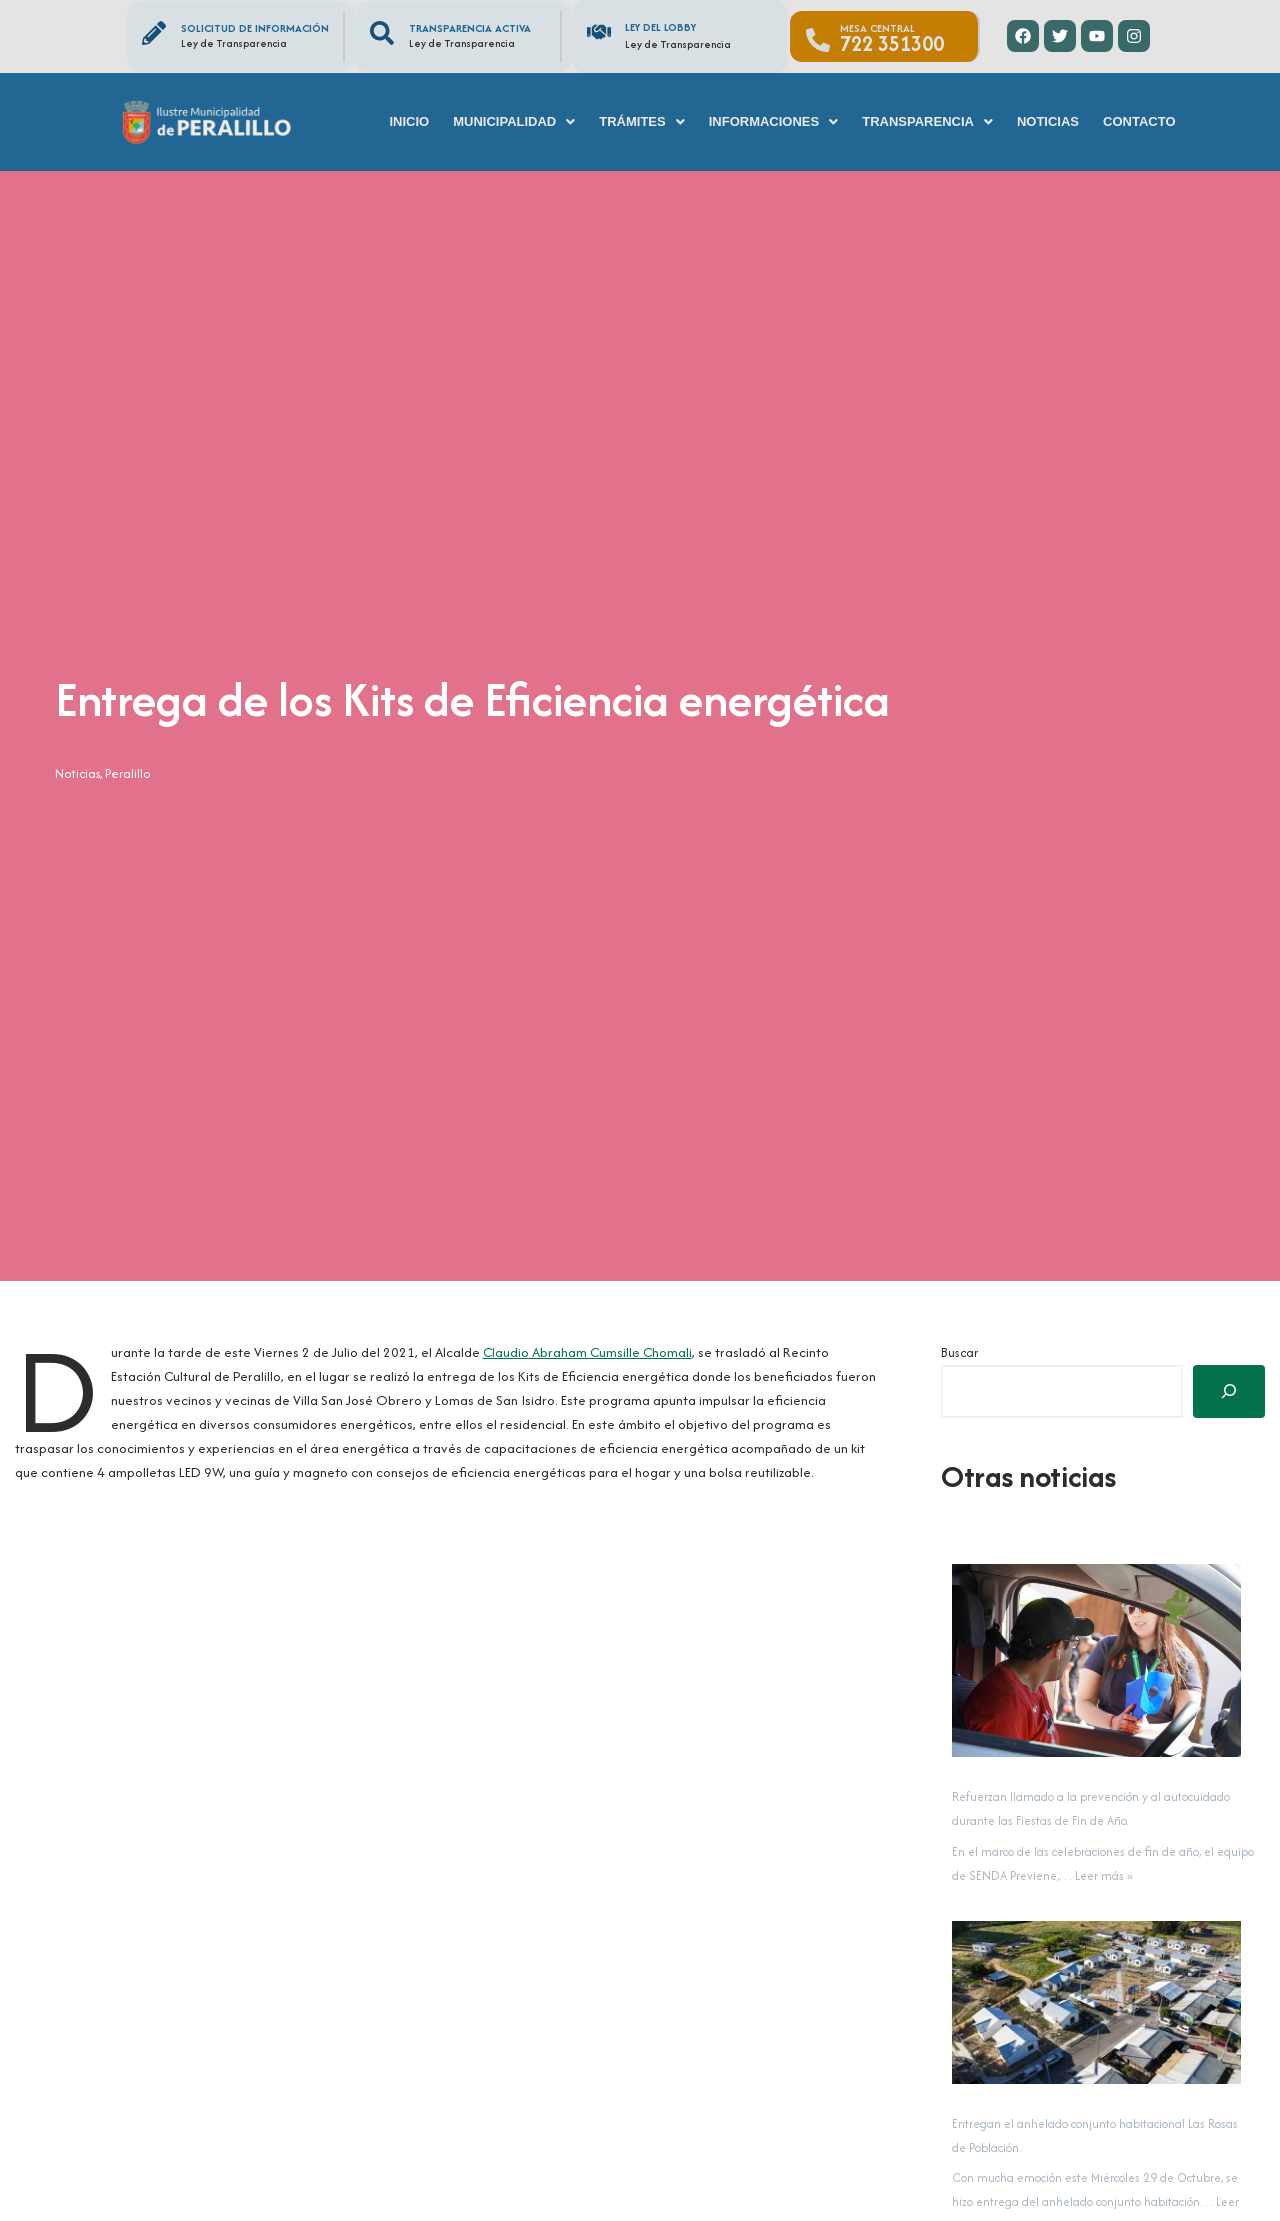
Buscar (959, 1352)
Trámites (641, 121)
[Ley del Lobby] (599, 32)
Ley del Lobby (660, 27)
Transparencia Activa (470, 28)
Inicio (409, 121)
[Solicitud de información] (154, 33)
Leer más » (1104, 1874)
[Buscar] (1229, 1391)
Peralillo (121, 773)
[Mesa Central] (818, 40)
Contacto (1139, 121)
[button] (514, 121)
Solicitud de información (255, 28)
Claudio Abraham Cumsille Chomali (565, 1352)
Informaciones (774, 121)
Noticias (1048, 121)
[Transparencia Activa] (382, 33)
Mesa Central (877, 28)
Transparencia (927, 121)
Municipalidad (514, 121)
